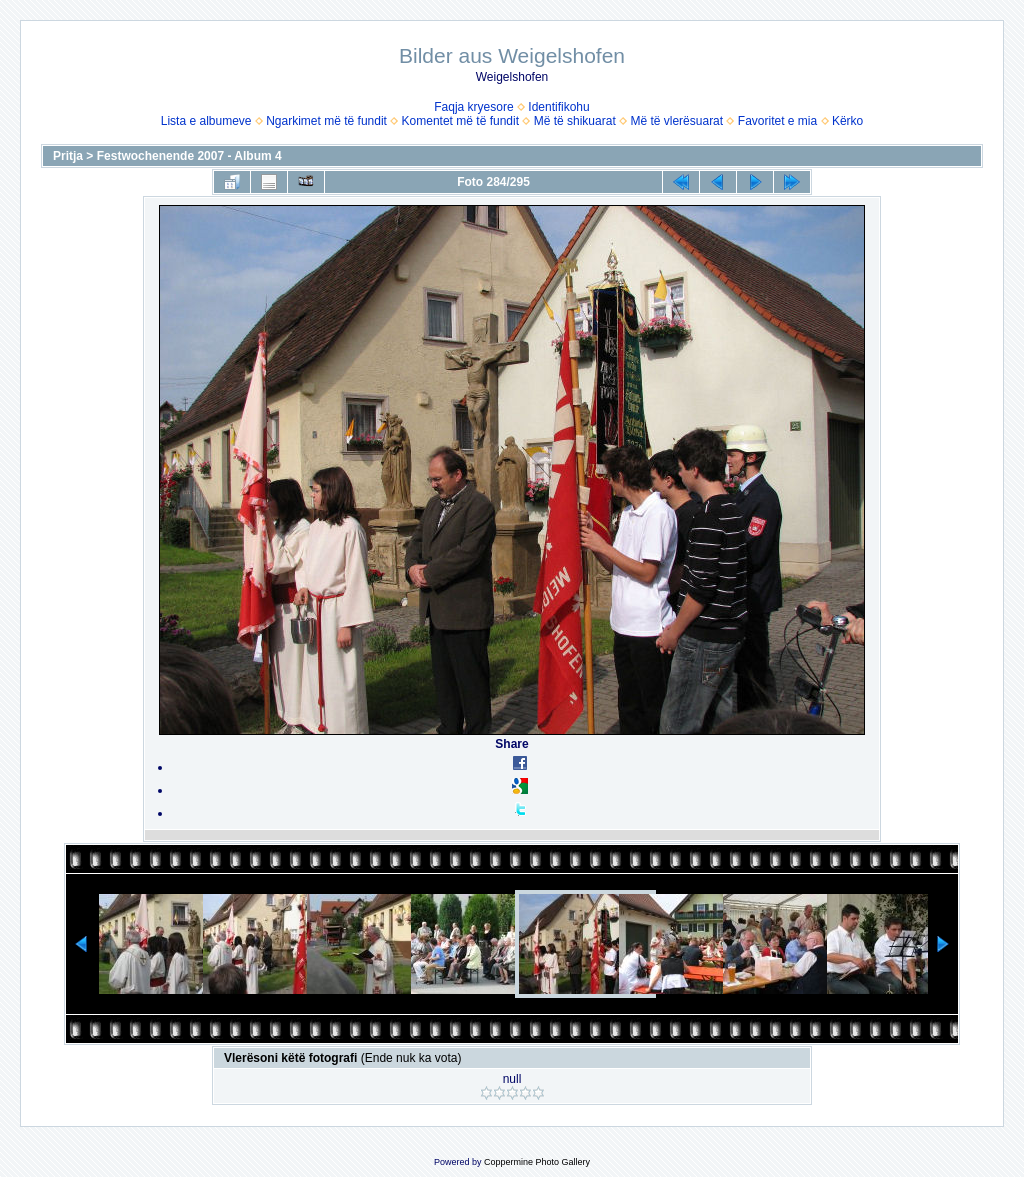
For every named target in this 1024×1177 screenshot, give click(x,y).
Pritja (68, 156)
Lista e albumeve (206, 121)
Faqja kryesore (473, 107)
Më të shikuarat (575, 121)
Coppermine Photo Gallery (537, 1162)
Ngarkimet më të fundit (326, 121)
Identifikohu (558, 107)
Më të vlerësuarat (676, 121)
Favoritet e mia (777, 121)
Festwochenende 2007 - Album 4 (189, 156)
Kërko (847, 121)
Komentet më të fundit (460, 121)
